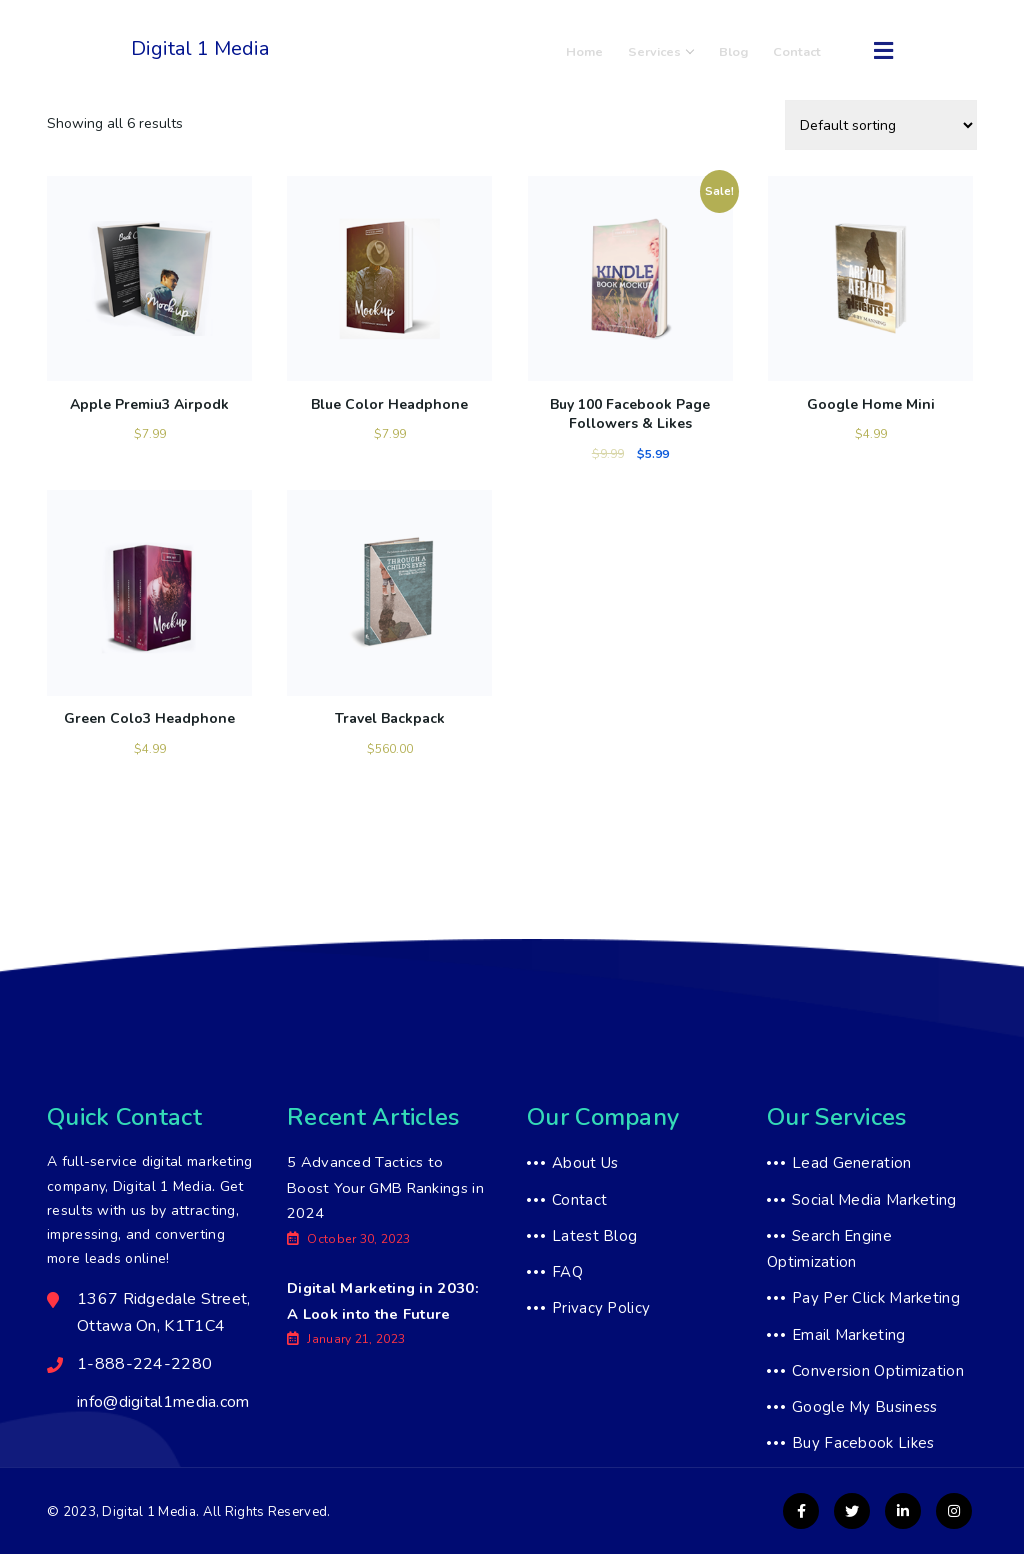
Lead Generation (852, 1164)
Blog (742, 51)
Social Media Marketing (874, 1201)
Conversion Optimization (878, 1372)
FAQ (567, 1273)
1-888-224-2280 (353, 61)
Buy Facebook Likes (863, 1445)
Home (605, 51)
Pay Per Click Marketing (876, 1300)
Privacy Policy (601, 1310)
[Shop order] (881, 125)
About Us (585, 1164)
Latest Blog (594, 1237)
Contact (800, 51)
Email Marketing (849, 1336)
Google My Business (864, 1408)
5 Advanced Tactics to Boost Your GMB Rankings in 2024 (386, 1189)
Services (676, 51)
